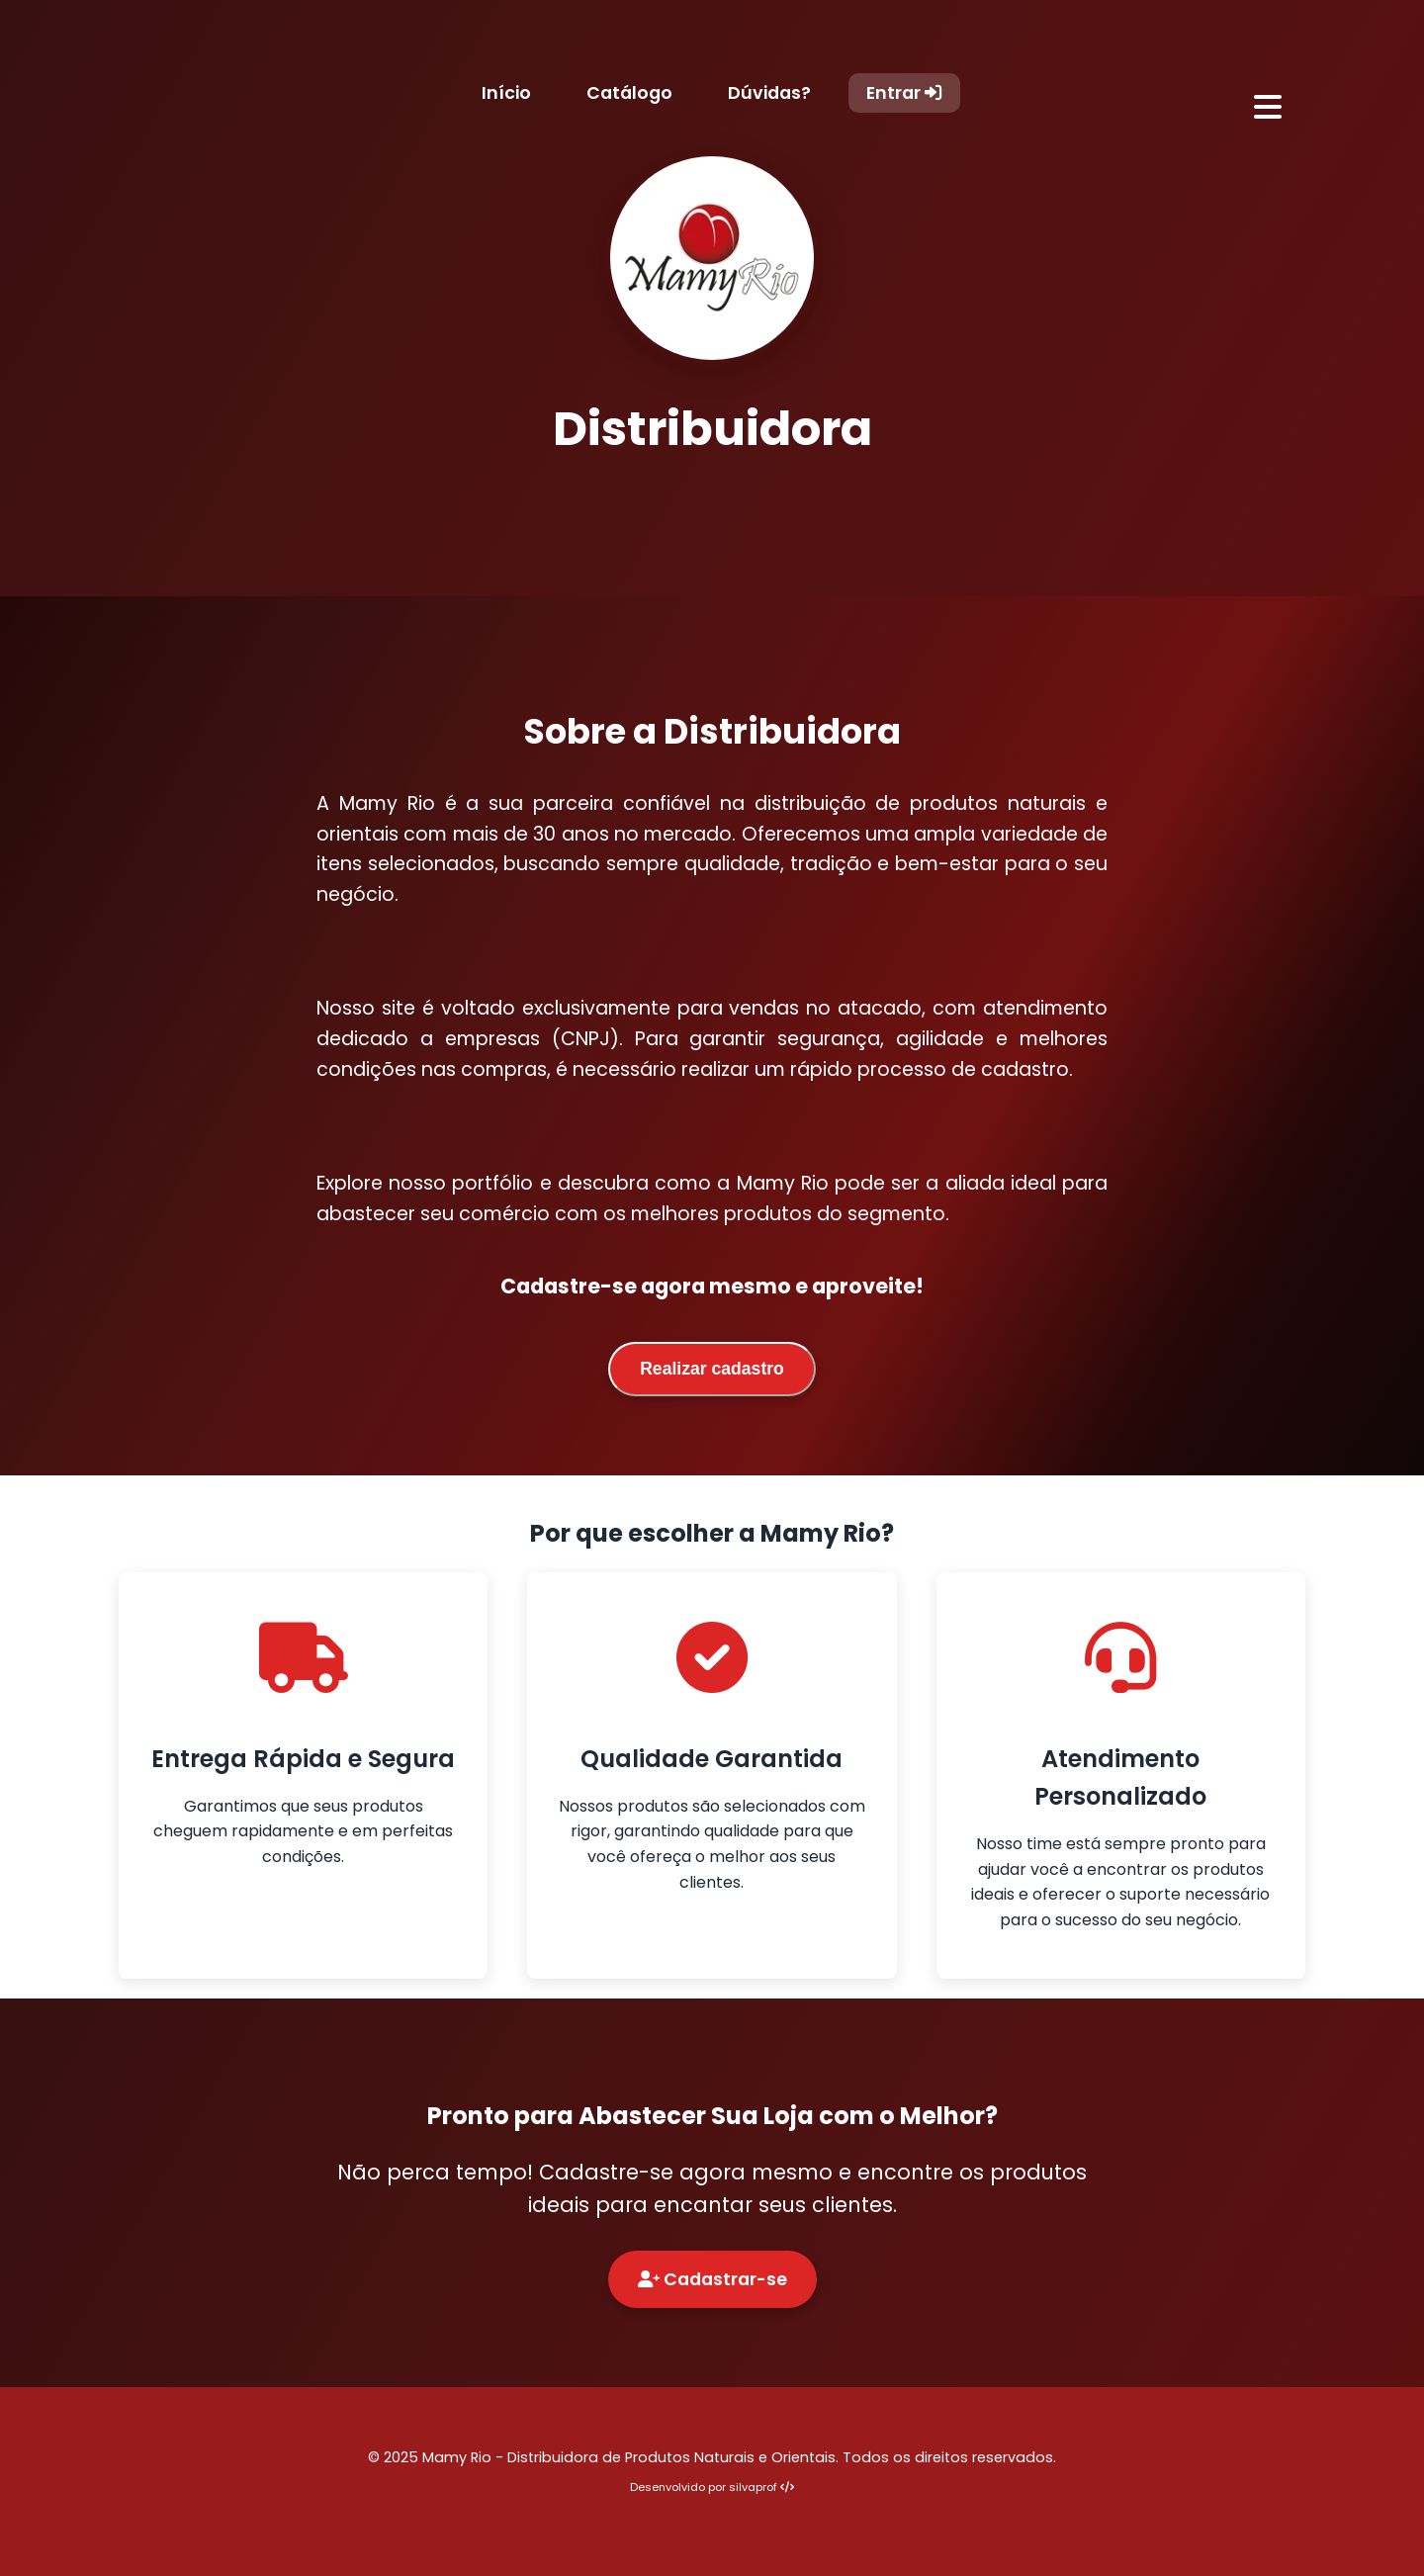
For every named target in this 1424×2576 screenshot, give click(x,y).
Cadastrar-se (712, 2279)
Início (506, 93)
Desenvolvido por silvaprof (712, 2487)
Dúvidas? (769, 93)
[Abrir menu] (1268, 108)
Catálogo (629, 93)
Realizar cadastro (712, 1368)
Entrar (904, 93)
